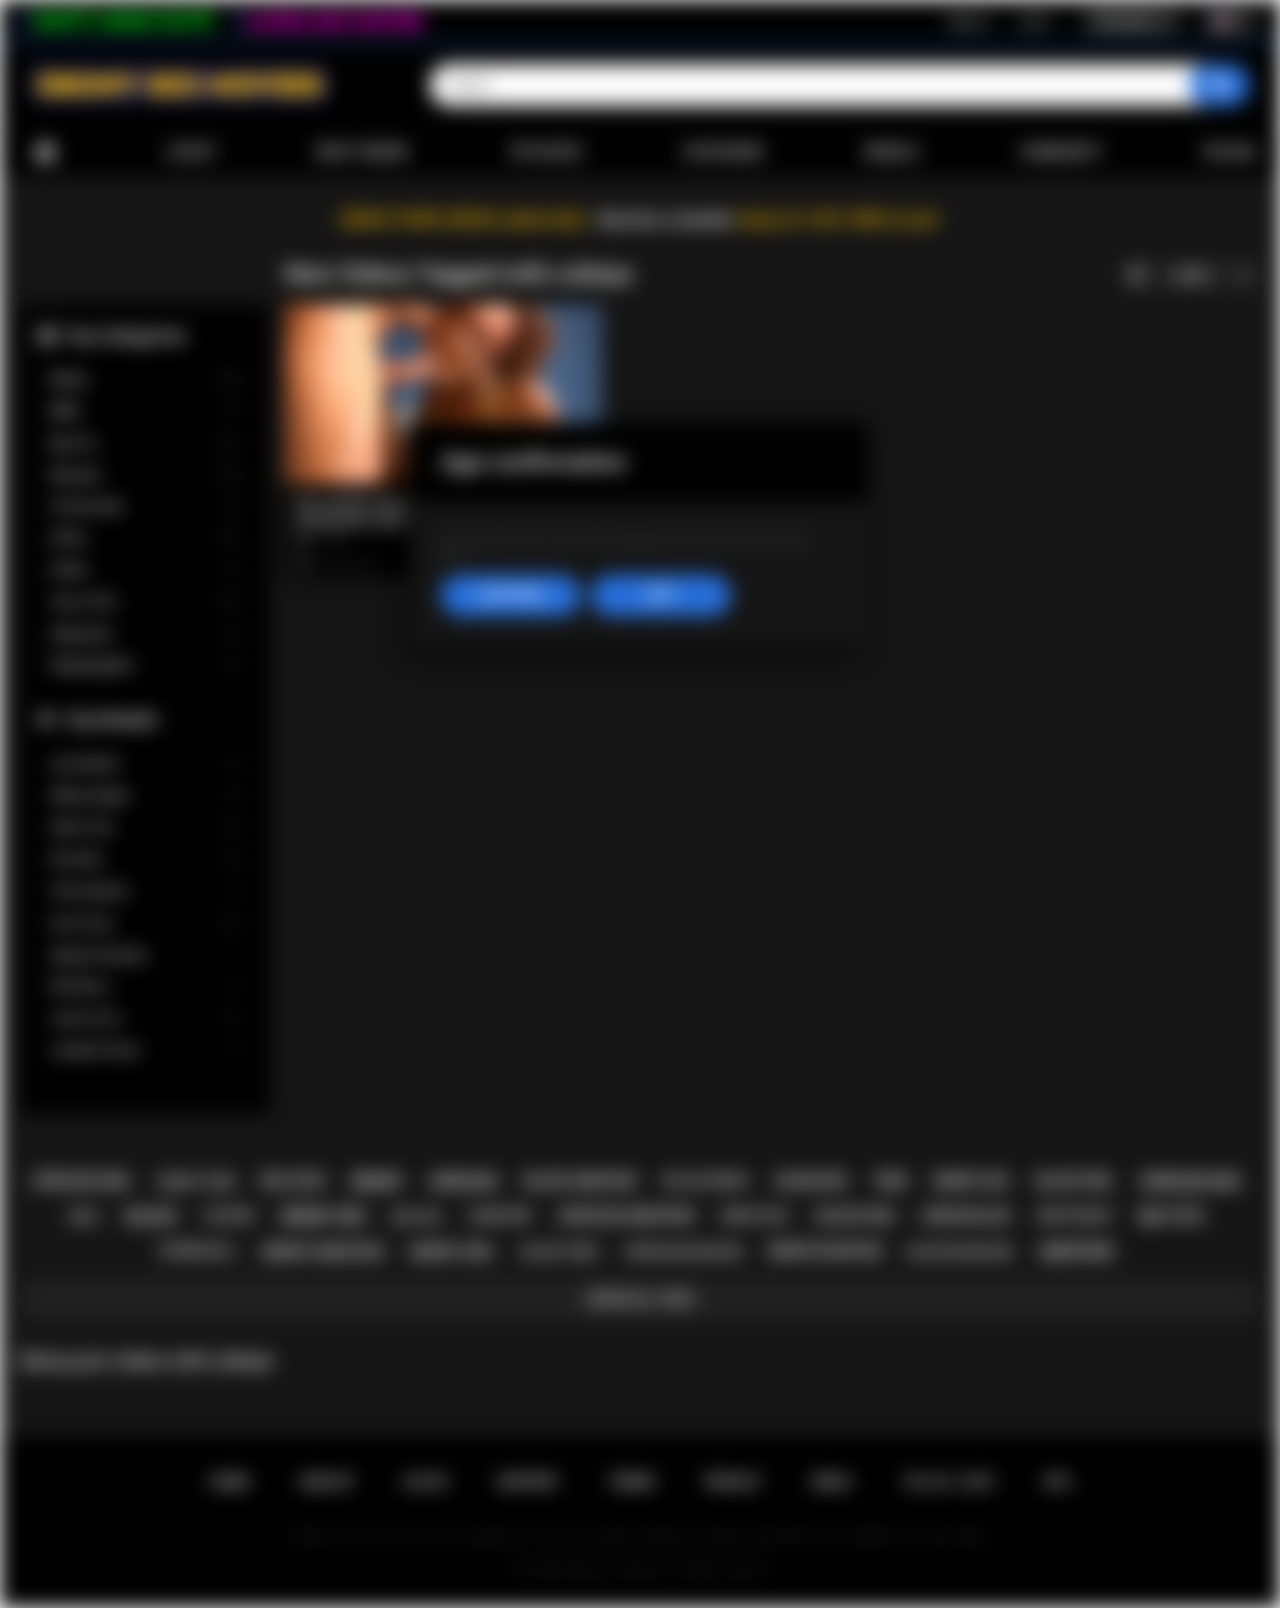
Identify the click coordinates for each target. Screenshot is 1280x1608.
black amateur (580, 1181)
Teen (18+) (145, 602)
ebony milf (755, 1216)
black (151, 1216)
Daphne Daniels (145, 955)
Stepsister (145, 634)
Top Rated (544, 152)
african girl (82, 1181)
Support (528, 1482)
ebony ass (971, 1181)
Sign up (968, 21)
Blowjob (145, 475)
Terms (632, 1482)
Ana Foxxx (145, 923)
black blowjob (960, 1251)
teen (890, 1181)
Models (891, 152)
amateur (1076, 1251)
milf (84, 1216)
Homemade (145, 506)
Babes (145, 379)
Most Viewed (362, 152)
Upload (1229, 152)
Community (1060, 152)
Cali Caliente (145, 891)
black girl (1075, 1181)
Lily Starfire (145, 764)
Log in (1033, 21)
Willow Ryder (145, 796)
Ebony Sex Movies (619, 1569)
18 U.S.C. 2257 (948, 1482)
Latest (191, 152)
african (463, 1181)
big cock (293, 1181)
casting (228, 1216)
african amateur (626, 1216)
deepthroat (1075, 1216)
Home (45, 152)
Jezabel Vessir (145, 1050)
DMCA (832, 1482)
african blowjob (682, 1251)
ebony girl (452, 1252)
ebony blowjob (824, 1251)
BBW (145, 411)
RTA (1058, 1482)
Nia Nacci (145, 986)
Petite (145, 538)
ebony (377, 1181)
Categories (723, 152)
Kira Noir (145, 859)
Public (145, 570)
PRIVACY (733, 1482)
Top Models (111, 719)
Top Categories (125, 335)
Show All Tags (640, 1299)
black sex (856, 1216)
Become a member (666, 219)
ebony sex (323, 1216)
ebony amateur (323, 1252)
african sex (1190, 1181)
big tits (1171, 1216)
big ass (416, 1216)
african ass (966, 1216)
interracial (197, 1251)
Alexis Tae (145, 827)
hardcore (499, 1216)
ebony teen (196, 1181)
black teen (560, 1251)
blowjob (811, 1181)
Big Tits (145, 443)
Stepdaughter (145, 665)
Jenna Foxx (145, 1018)
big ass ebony (706, 1181)
